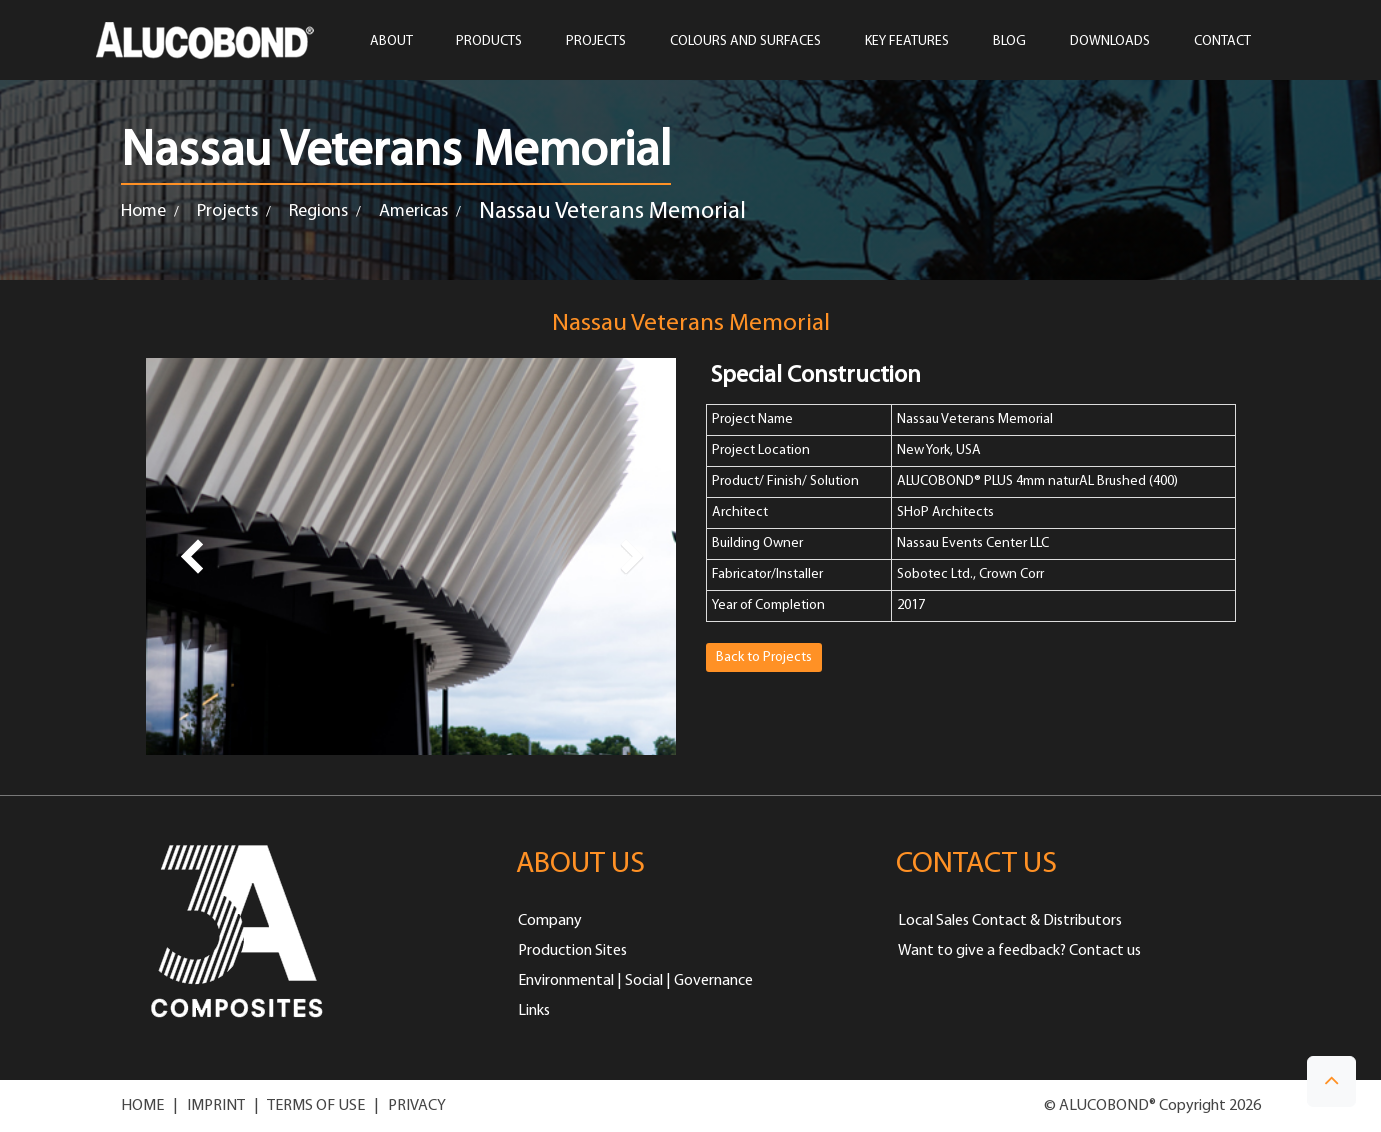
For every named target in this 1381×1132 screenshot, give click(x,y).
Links (534, 1011)
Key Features (907, 42)
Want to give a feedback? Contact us (1019, 951)
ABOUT (391, 42)
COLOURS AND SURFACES (745, 42)
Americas (413, 211)
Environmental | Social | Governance (635, 981)
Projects (227, 211)
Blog (1009, 42)
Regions (318, 211)
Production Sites (572, 951)
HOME (142, 1106)
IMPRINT (216, 1106)
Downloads (1110, 42)
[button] (1331, 1081)
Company (550, 921)
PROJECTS (596, 42)
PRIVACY (417, 1106)
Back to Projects (764, 657)
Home (143, 211)
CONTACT (1222, 42)
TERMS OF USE (316, 1106)
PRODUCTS (489, 42)
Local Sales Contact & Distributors (1010, 921)
